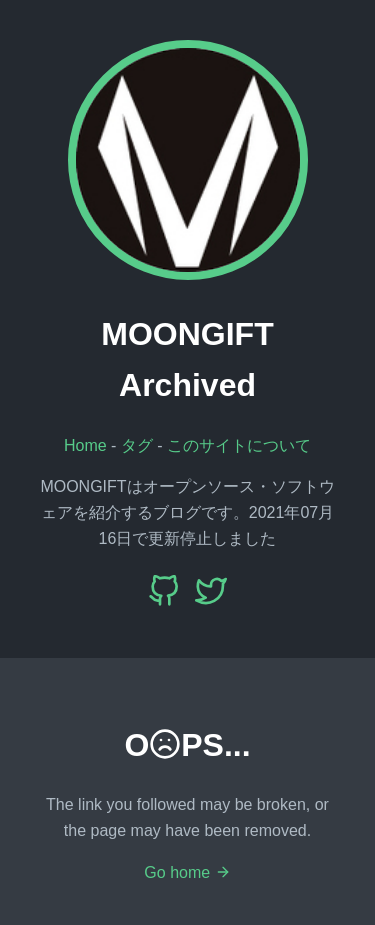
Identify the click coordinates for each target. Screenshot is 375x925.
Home (85, 445)
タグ (137, 445)
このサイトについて (239, 445)
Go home (187, 872)
